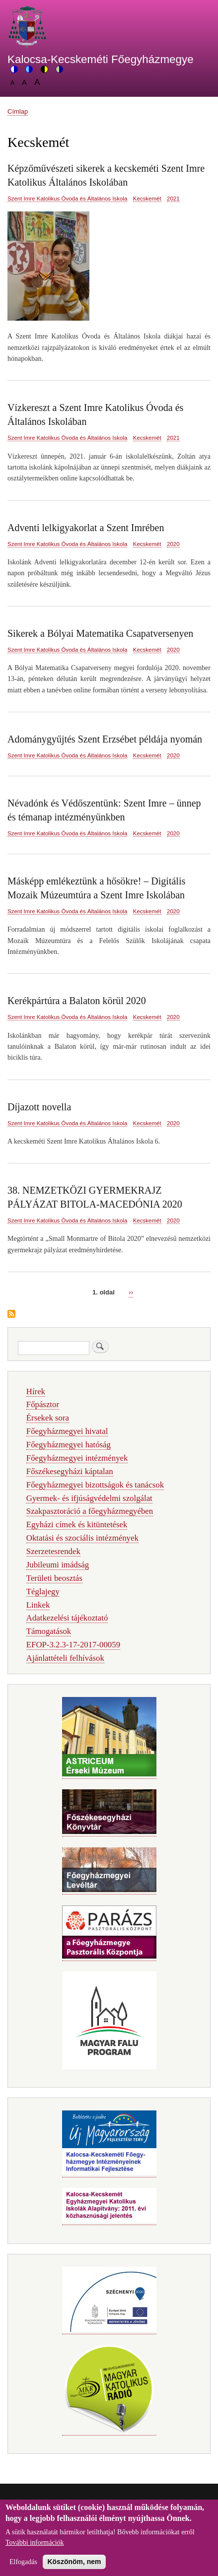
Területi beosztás (54, 1578)
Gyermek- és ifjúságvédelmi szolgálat (89, 1498)
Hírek (35, 1391)
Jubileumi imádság (57, 1564)
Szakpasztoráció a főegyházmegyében (89, 1511)
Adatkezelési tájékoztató (67, 1618)
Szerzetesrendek (53, 1551)
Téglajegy (43, 1591)
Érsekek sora (47, 1418)
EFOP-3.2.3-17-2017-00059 (73, 1644)
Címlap (17, 111)
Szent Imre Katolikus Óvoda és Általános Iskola (67, 199)
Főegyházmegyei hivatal (67, 1431)
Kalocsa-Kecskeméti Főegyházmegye (100, 59)
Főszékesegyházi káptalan (69, 1471)
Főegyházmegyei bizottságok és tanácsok (95, 1485)
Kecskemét (147, 199)
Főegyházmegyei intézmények (77, 1458)
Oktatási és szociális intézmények (82, 1538)
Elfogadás (23, 2569)
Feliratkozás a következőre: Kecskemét (11, 1314)
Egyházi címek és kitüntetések (77, 1524)
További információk (34, 2550)
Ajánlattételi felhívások (65, 1658)
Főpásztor (42, 1404)
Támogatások (48, 1631)
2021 (173, 199)
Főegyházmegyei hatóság (68, 1444)
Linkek (38, 1605)
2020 (173, 544)
